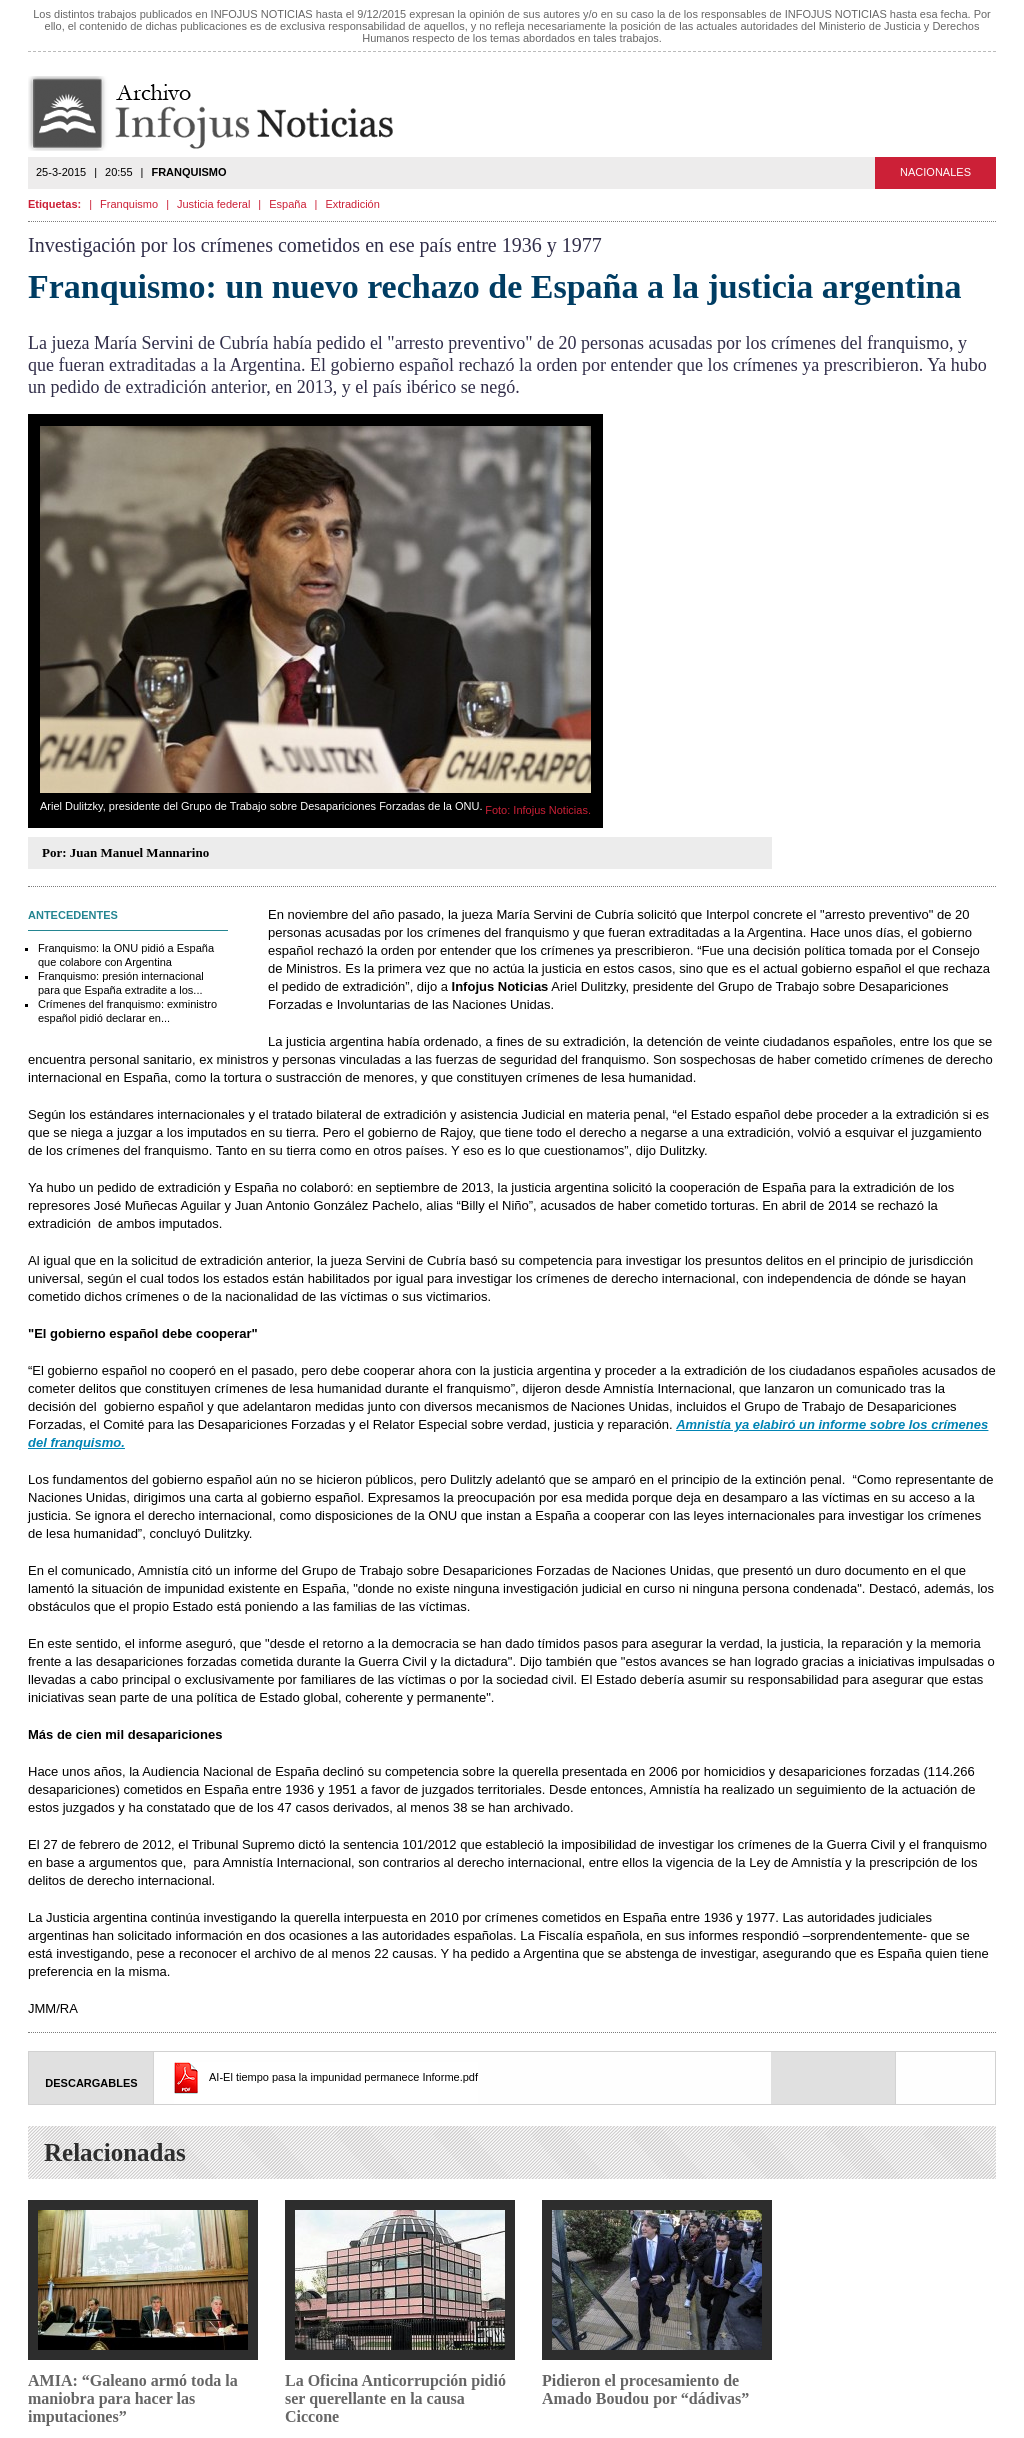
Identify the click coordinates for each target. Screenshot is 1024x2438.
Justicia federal (213, 204)
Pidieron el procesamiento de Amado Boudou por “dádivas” (645, 2389)
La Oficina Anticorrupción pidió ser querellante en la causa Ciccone (395, 2398)
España (287, 204)
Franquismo (129, 204)
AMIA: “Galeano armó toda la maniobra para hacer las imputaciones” (133, 2398)
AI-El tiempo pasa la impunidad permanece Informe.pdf (343, 2077)
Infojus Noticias (227, 113)
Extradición (352, 204)
